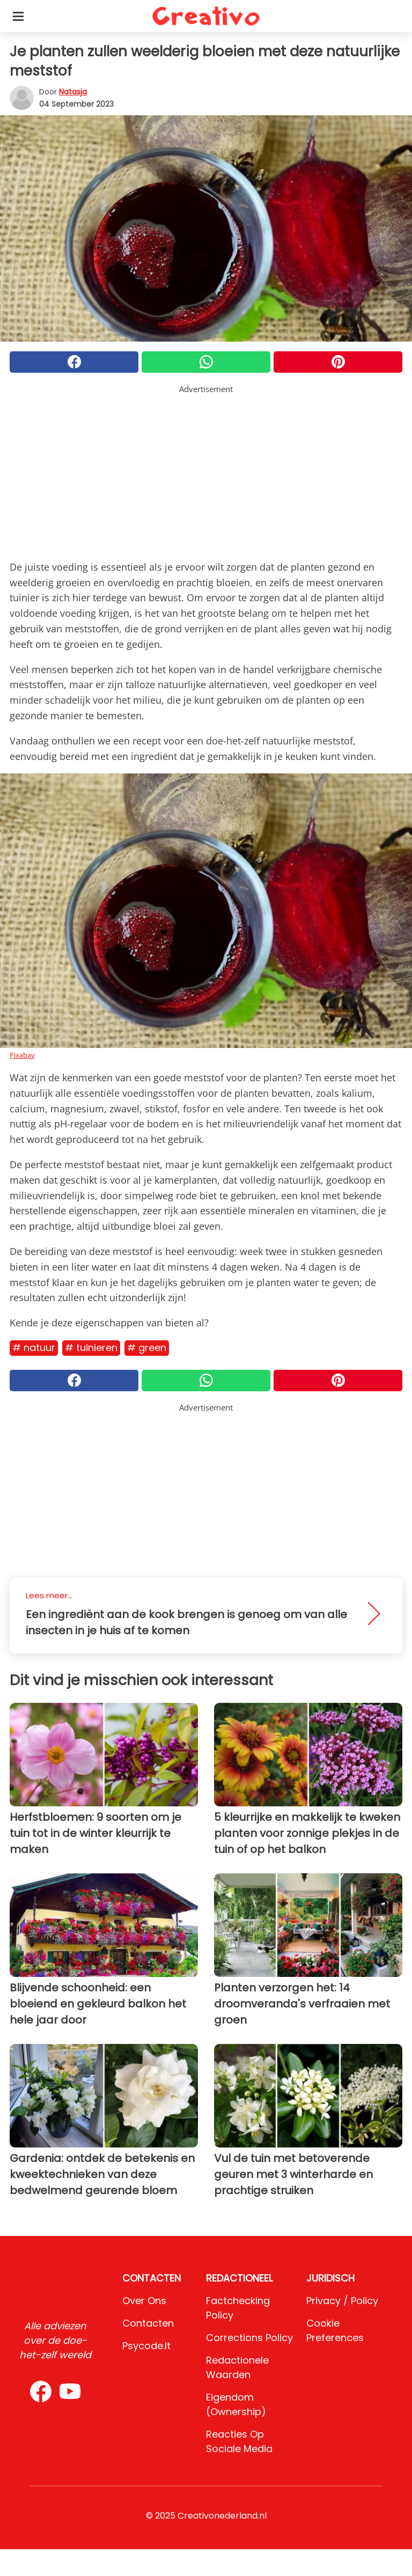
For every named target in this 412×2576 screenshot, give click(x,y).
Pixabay (22, 1055)
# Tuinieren (91, 1347)
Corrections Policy (249, 2337)
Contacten (148, 2323)
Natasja (73, 91)
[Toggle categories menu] (18, 16)
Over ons (144, 2300)
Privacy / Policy (342, 2300)
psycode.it (146, 2345)
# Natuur (33, 1347)
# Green (146, 1347)
